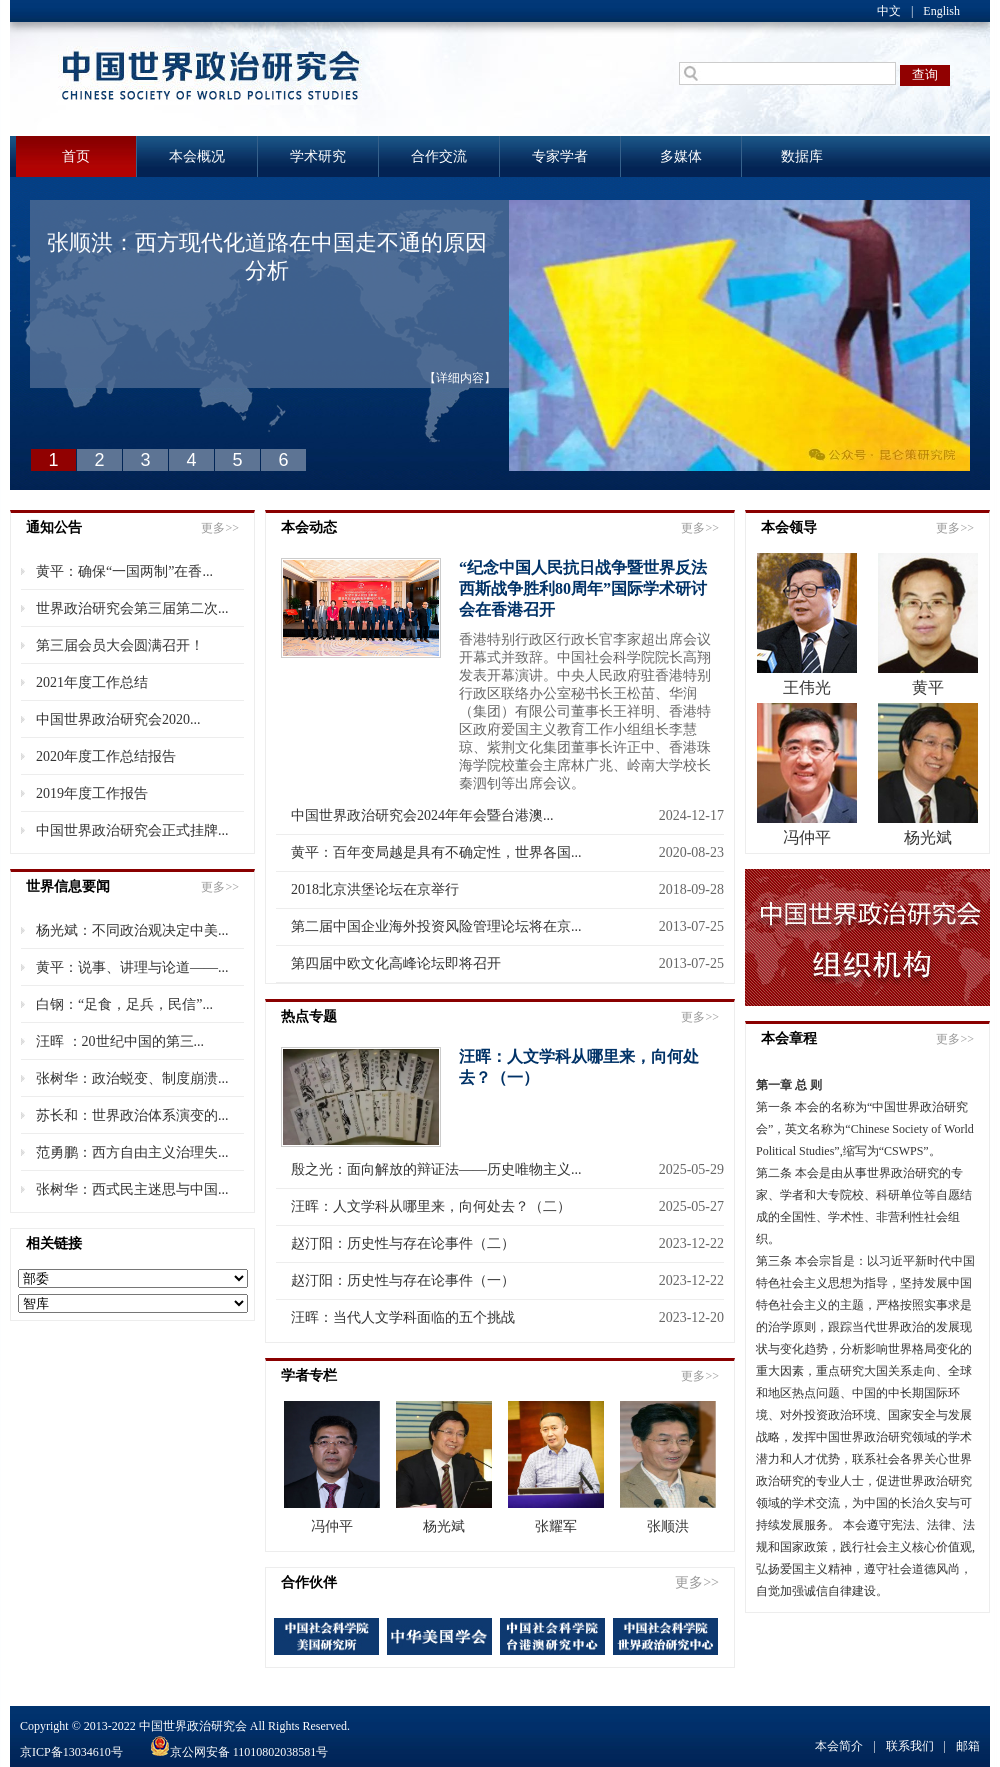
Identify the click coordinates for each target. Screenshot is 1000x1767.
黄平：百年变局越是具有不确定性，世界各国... (436, 852)
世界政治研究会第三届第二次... (132, 608)
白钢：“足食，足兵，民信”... (124, 1004)
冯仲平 (332, 1526)
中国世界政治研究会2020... (118, 719)
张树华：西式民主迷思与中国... (132, 1189)
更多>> (220, 528)
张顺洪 (668, 1526)
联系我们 (910, 1746)
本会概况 (197, 156)
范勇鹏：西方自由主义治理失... (132, 1152)
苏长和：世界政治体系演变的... (132, 1115)
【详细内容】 (460, 378)
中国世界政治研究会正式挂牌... (132, 830)
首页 (76, 156)
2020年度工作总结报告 (106, 756)
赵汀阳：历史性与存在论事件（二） (403, 1243)
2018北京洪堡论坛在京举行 (375, 889)
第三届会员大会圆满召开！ (120, 645)
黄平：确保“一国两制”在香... (124, 571)
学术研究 (318, 156)
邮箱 (968, 1746)
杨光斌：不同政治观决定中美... (132, 930)
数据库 (802, 156)
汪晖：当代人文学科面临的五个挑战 (403, 1317)
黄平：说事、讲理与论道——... (132, 967)
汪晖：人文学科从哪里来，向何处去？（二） (431, 1206)
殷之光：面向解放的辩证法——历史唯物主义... (436, 1169)
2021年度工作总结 (92, 682)
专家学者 (560, 156)
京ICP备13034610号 (71, 1752)
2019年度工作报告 (92, 793)
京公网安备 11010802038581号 (238, 1752)
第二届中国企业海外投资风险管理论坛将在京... (436, 926)
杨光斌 (444, 1526)
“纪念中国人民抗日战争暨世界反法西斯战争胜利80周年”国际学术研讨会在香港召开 (583, 588)
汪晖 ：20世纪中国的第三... (120, 1041)
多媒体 (681, 156)
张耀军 (556, 1526)
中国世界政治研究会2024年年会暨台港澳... (422, 815)
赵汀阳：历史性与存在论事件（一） (403, 1280)
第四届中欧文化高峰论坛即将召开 (396, 963)
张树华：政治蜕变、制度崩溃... (132, 1078)
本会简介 (839, 1746)
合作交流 (439, 156)
